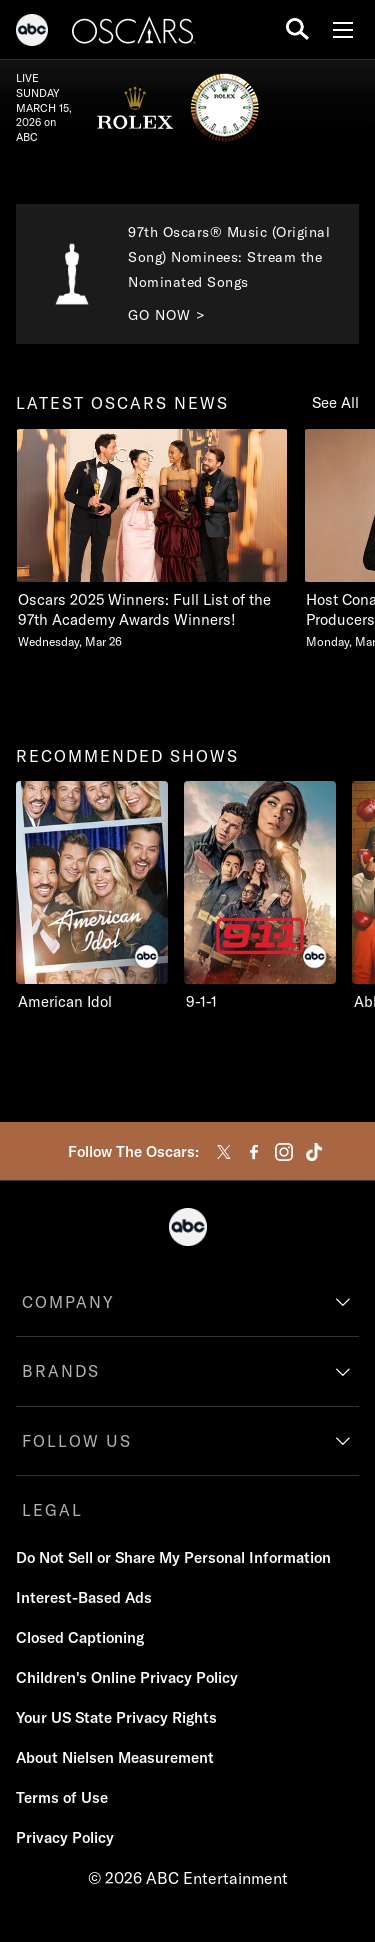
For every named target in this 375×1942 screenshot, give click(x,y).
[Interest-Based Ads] (84, 1598)
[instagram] (284, 1152)
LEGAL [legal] (52, 1510)
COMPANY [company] (68, 1302)
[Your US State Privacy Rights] (116, 1718)
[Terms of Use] (62, 1798)
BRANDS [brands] (61, 1371)
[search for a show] (297, 29)
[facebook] (254, 1152)
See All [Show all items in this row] (335, 402)
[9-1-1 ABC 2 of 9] (260, 896)
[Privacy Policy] (65, 1838)
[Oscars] (134, 33)
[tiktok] (314, 1152)
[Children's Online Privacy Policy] (127, 1678)
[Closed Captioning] (80, 1638)
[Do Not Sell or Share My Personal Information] (173, 1558)
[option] (152, 548)
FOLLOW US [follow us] (77, 1441)
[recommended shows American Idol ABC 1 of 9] (92, 896)
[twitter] (224, 1152)
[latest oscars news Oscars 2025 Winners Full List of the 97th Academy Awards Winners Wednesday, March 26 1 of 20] (152, 539)
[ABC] (32, 33)
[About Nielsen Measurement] (115, 1758)
